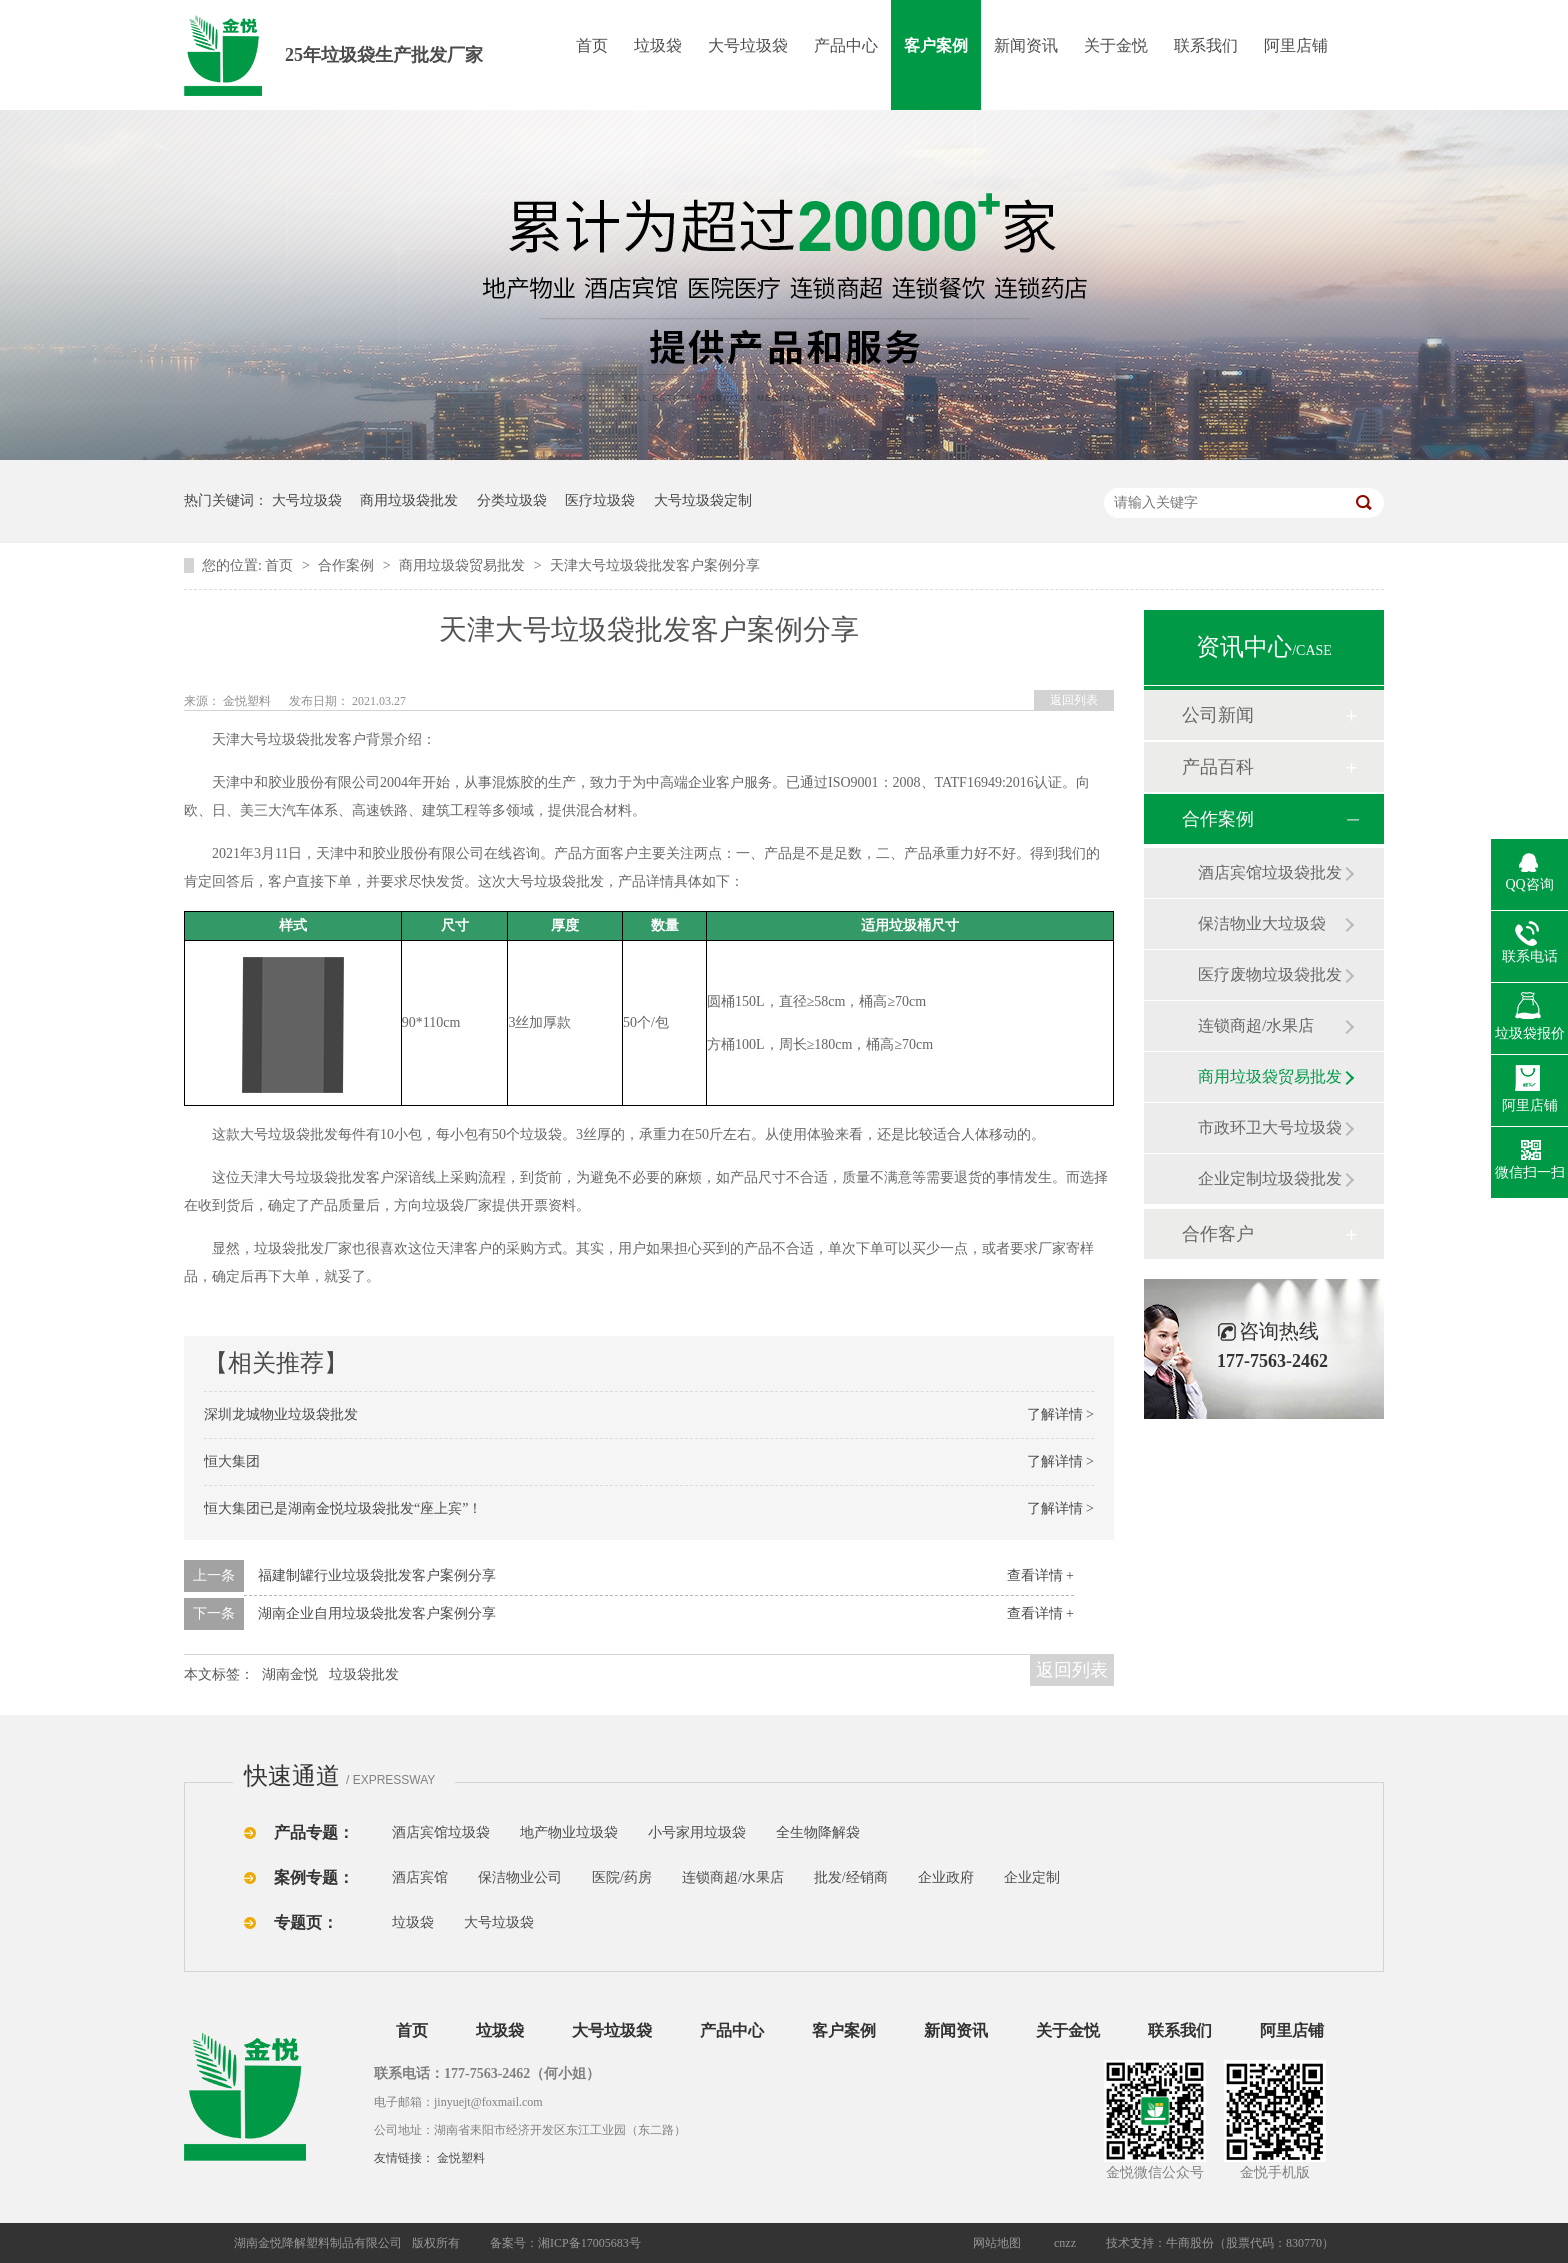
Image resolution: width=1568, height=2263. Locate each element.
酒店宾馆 (420, 1877)
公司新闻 (1218, 715)
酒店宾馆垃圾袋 (441, 1832)
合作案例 (348, 565)
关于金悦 (1116, 45)
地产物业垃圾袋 (569, 1832)
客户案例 (936, 45)
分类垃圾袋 (512, 500)
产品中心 (846, 45)
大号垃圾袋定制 (703, 500)
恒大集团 (232, 1461)
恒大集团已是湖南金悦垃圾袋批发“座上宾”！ (343, 1508)
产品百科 (1218, 767)
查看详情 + (1040, 1575)
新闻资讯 (1026, 45)
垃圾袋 (658, 45)
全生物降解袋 (818, 1832)
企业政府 (946, 1877)
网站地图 (997, 2243)
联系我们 (1206, 45)
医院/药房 (622, 1877)
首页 (592, 45)
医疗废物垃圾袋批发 (1270, 974)
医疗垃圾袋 (600, 500)
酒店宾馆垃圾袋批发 (1270, 872)
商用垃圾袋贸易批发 (464, 565)
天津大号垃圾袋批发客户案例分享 (655, 565)
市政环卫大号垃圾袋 (1270, 1127)
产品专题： (314, 1832)
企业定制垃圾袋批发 (1270, 1178)
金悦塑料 (461, 2158)
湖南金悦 (290, 1674)
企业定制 (1032, 1877)
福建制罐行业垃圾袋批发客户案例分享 (377, 1575)
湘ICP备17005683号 (589, 2243)
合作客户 (1218, 1234)
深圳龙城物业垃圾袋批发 (281, 1414)
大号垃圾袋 (748, 45)
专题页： (306, 1922)
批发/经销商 (851, 1877)
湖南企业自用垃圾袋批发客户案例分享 (377, 1613)
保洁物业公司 (520, 1877)
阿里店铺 (1296, 45)
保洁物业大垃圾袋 (1262, 923)
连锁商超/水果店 (1256, 1025)
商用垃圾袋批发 (409, 500)
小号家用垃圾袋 (697, 1832)
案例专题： (314, 1877)
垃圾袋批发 (364, 1674)
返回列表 (1074, 700)
